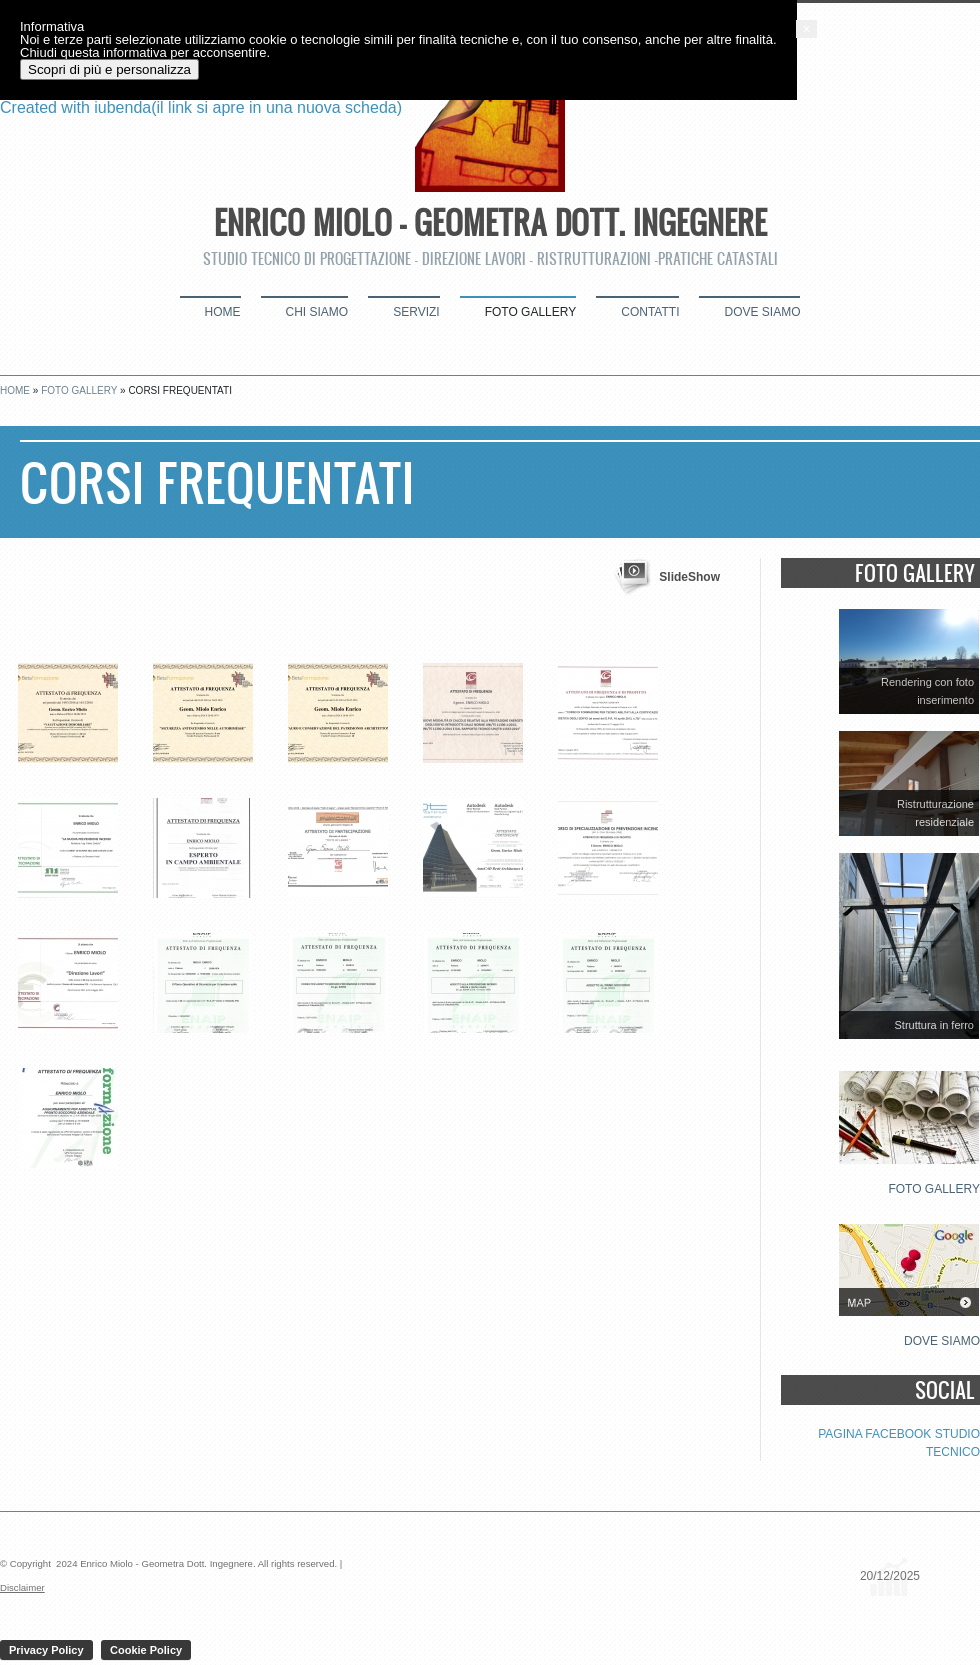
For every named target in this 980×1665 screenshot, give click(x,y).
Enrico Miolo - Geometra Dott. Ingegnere (490, 222)
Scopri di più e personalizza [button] (129, 1618)
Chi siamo (317, 312)
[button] (970, 1578)
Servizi (416, 312)
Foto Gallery (531, 312)
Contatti (650, 312)
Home (223, 312)
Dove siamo (762, 312)
